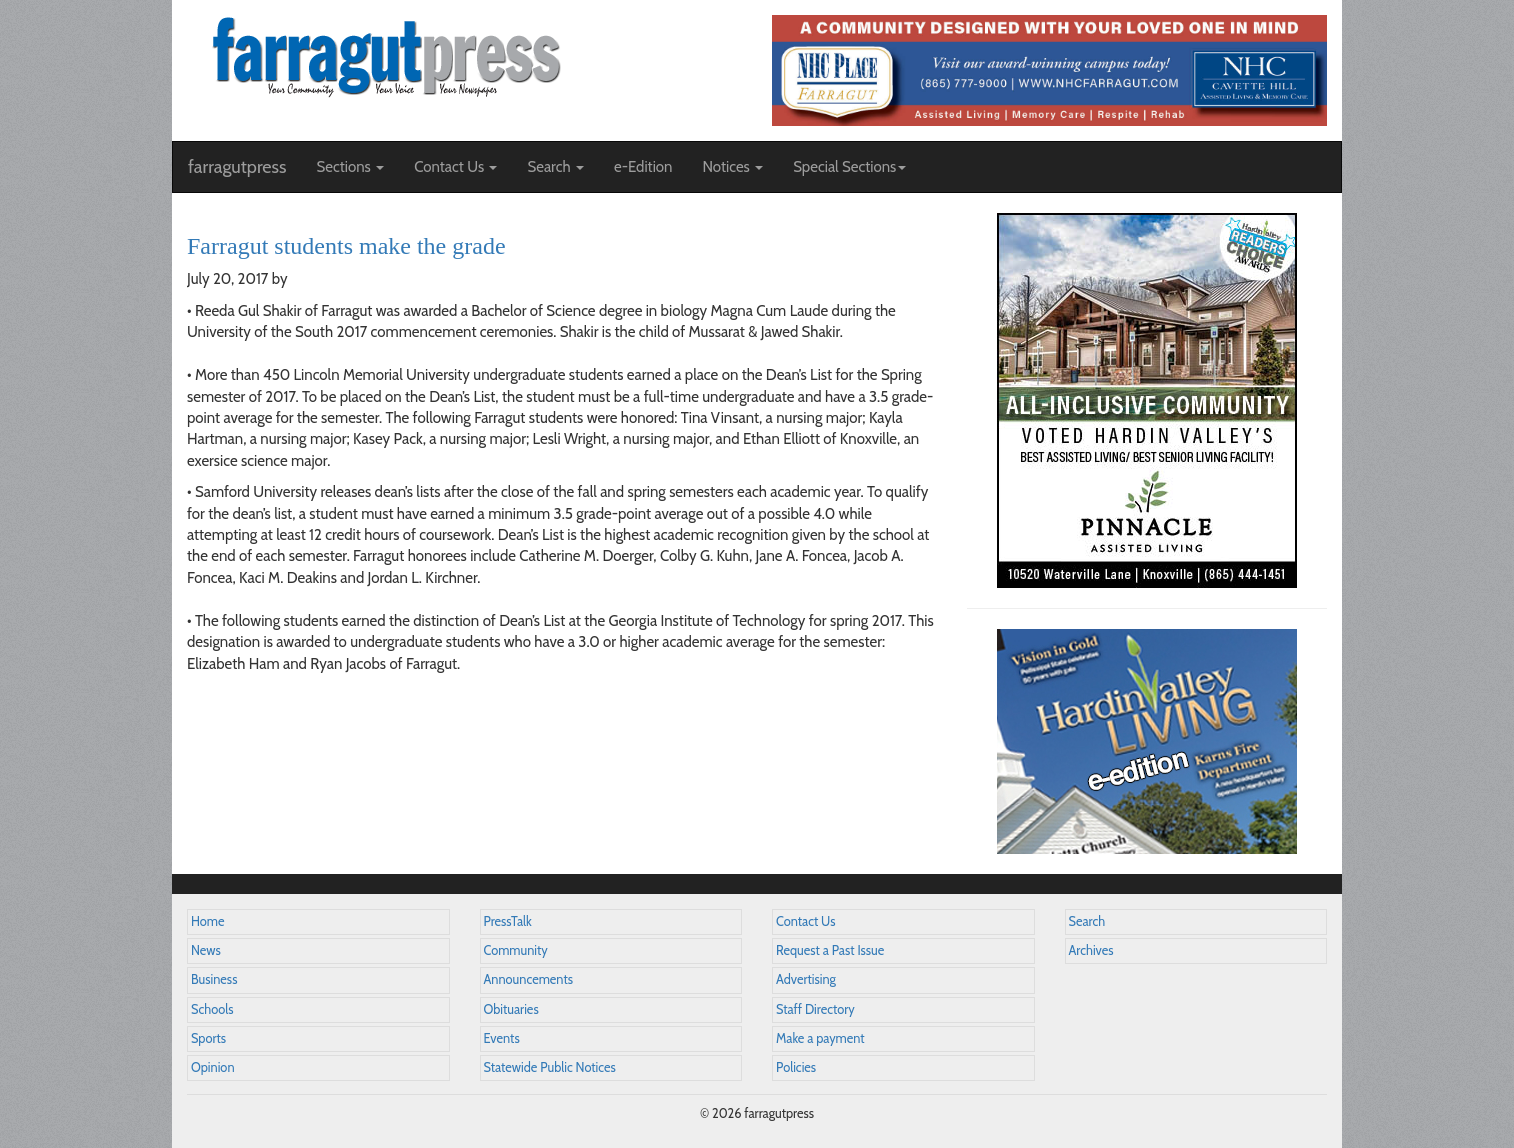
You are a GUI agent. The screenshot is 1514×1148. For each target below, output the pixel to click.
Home (208, 921)
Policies (796, 1067)
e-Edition (643, 167)
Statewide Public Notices (550, 1067)
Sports (208, 1038)
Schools (212, 1009)
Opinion (213, 1067)
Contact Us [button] (455, 167)
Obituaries (511, 1009)
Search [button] (555, 167)
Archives (1091, 950)
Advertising (806, 979)
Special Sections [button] (849, 167)
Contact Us (805, 921)
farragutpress (237, 167)
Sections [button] (350, 167)
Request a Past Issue (830, 950)
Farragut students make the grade (346, 246)
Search (1087, 921)
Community (516, 950)
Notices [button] (732, 167)
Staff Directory (815, 1009)
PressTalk (508, 921)
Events (502, 1038)
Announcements (528, 979)
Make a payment (820, 1038)
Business (214, 979)
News (206, 950)
